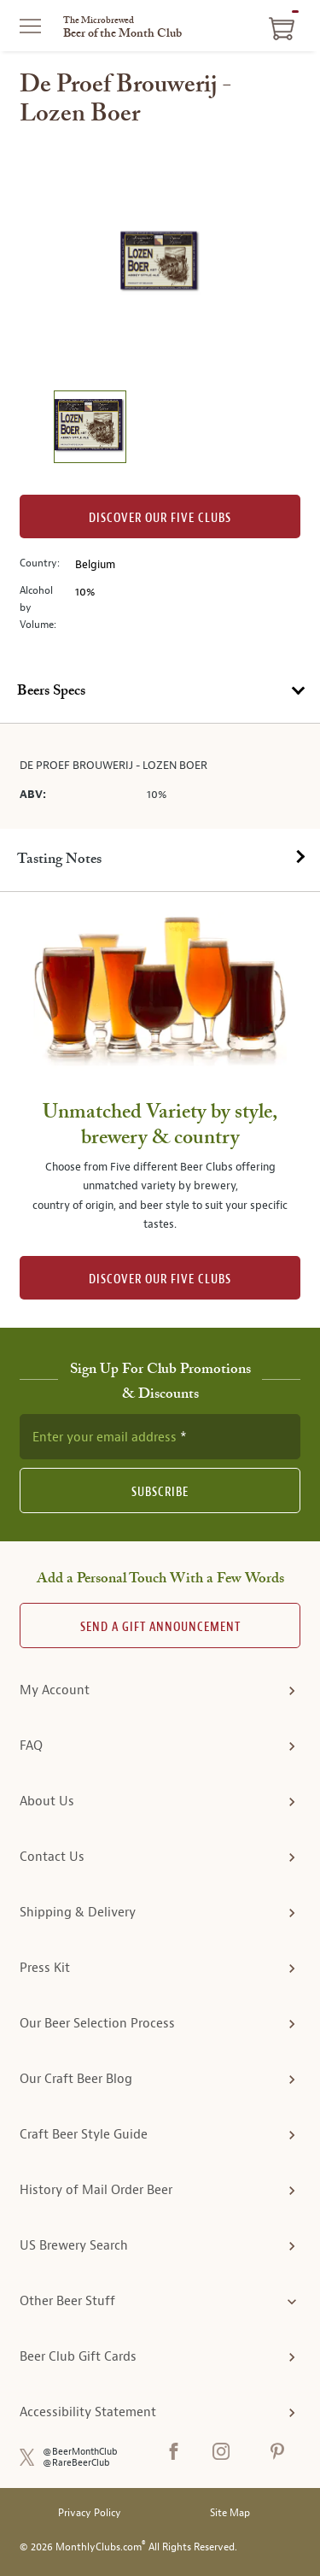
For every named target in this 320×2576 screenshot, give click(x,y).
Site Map (230, 2513)
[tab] (160, 692)
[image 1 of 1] (89, 429)
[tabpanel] (160, 776)
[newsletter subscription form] (160, 1436)
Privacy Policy (89, 2513)
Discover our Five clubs (160, 518)
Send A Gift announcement (160, 1627)
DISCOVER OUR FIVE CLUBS (160, 1279)
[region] (160, 262)
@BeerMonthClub (80, 2451)
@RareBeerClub (76, 2462)
